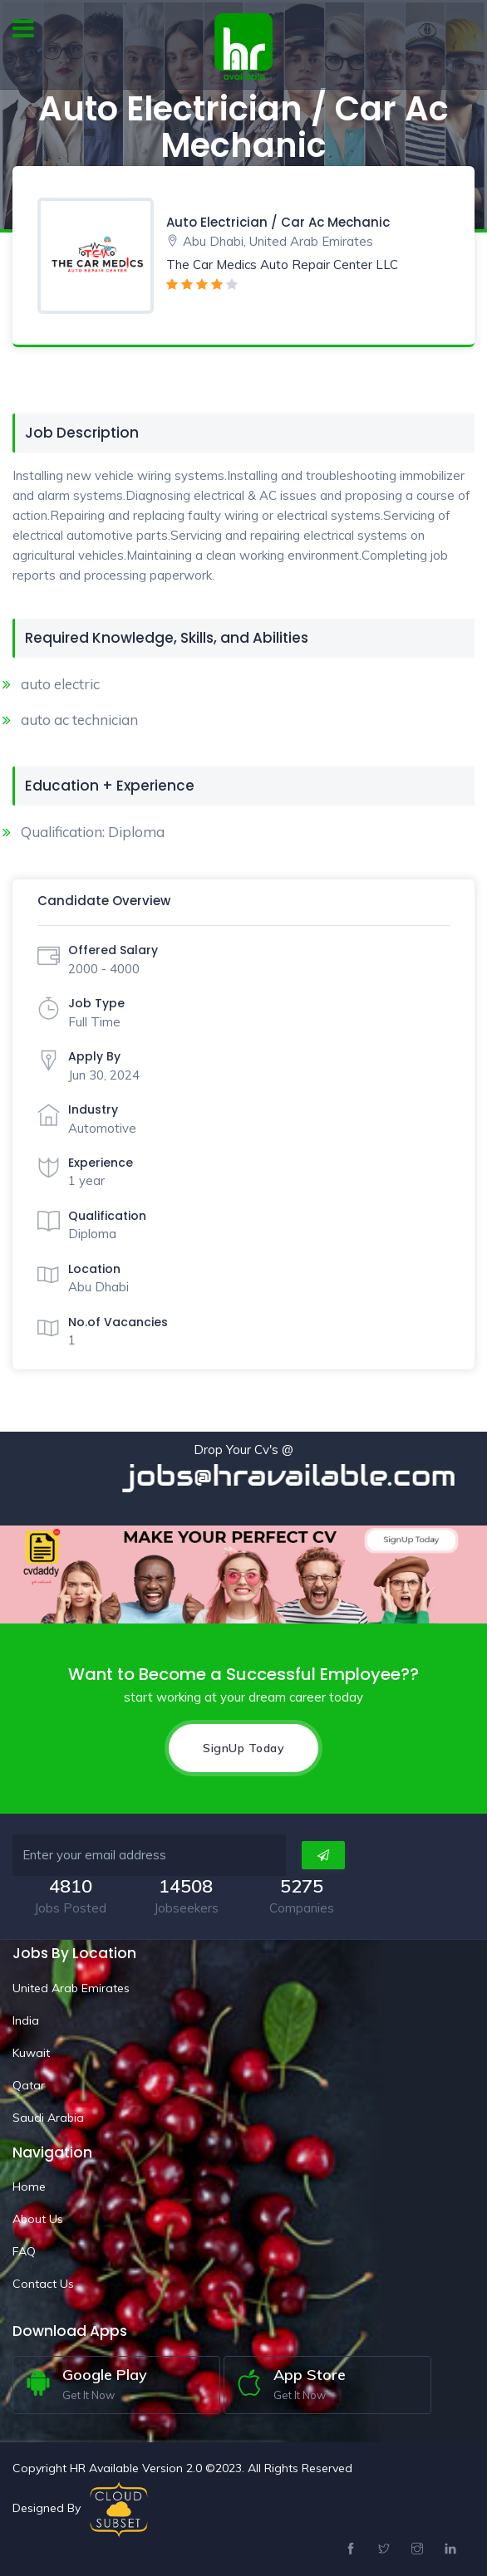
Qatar (28, 2084)
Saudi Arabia (48, 2116)
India (25, 2019)
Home (29, 2186)
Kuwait (31, 2052)
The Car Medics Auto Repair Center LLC (282, 264)
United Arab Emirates (71, 1987)
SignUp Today (243, 1747)
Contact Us (43, 2283)
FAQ (24, 2251)
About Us (37, 2218)
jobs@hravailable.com (309, 1475)
